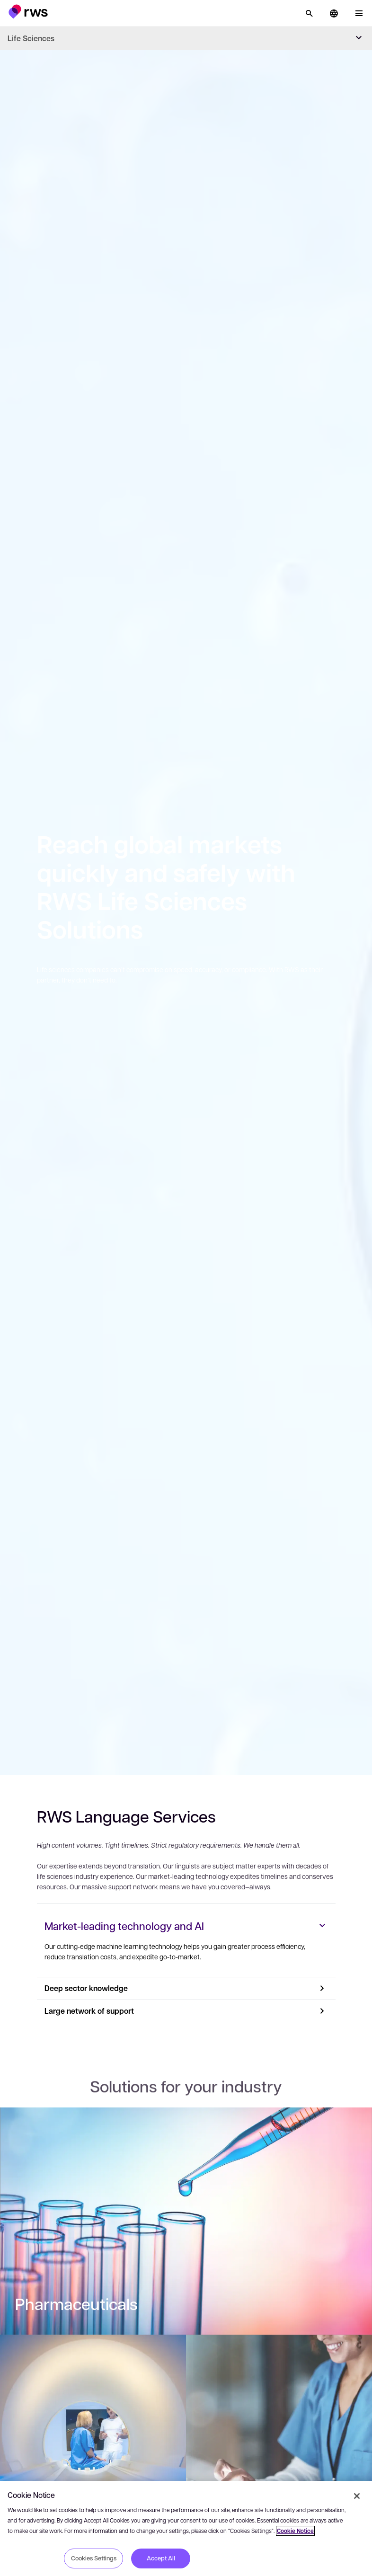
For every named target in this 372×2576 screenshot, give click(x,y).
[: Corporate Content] (279, 2461)
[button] (28, 11)
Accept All (161, 2558)
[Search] (309, 13)
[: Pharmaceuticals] (186, 2234)
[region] (186, 2528)
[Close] (356, 2496)
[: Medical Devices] (93, 2461)
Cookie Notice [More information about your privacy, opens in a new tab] (295, 2531)
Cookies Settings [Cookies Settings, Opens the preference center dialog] (93, 2558)
